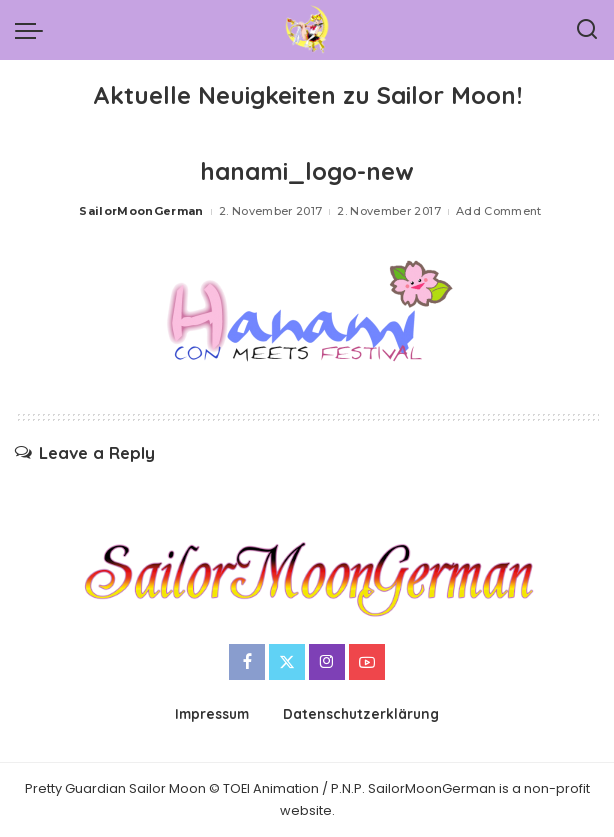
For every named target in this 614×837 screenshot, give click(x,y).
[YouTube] (367, 662)
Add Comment (499, 211)
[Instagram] (327, 662)
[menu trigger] (34, 30)
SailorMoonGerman (141, 211)
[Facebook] (247, 662)
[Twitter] (287, 662)
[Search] (587, 30)
